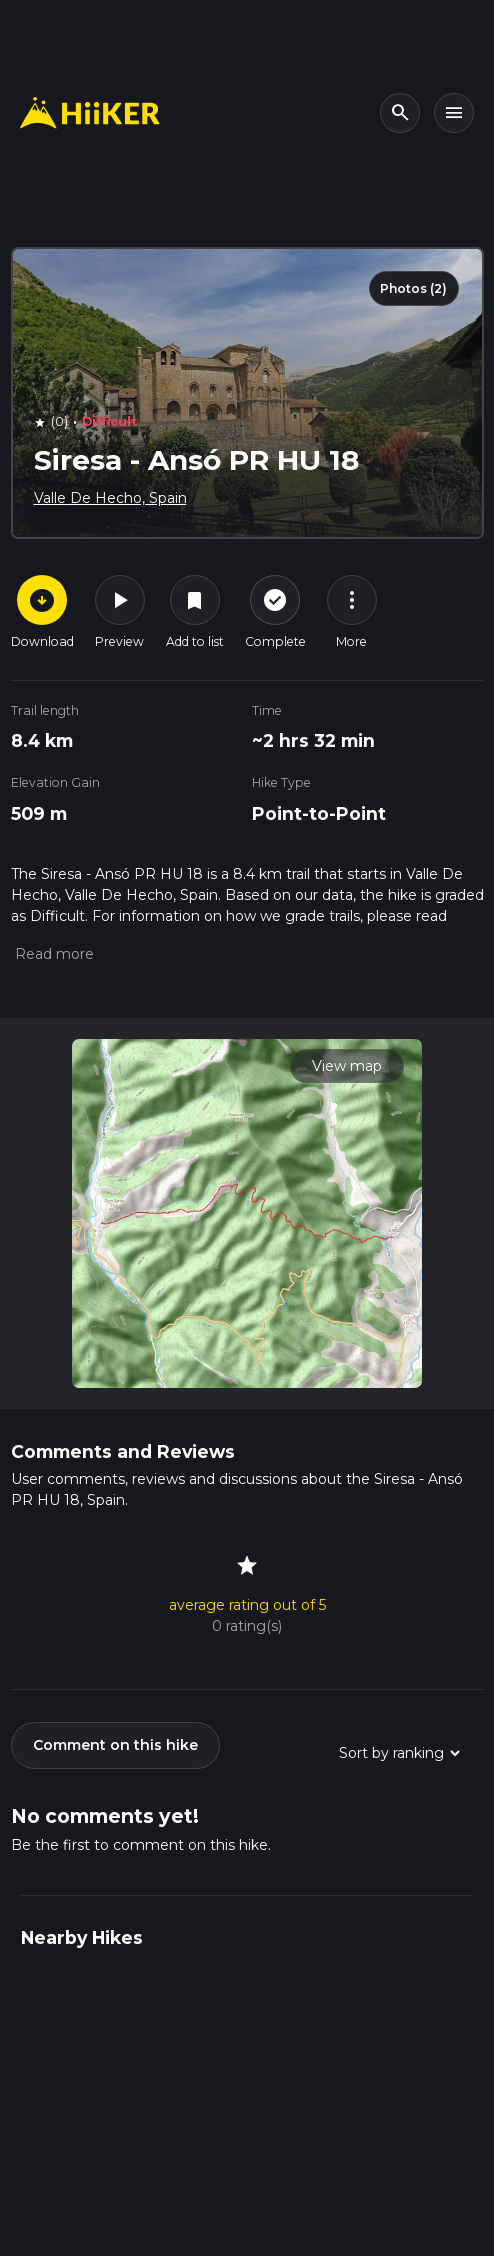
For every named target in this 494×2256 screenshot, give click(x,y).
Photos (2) (413, 288)
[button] (52, 954)
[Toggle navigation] (454, 113)
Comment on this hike (115, 1745)
